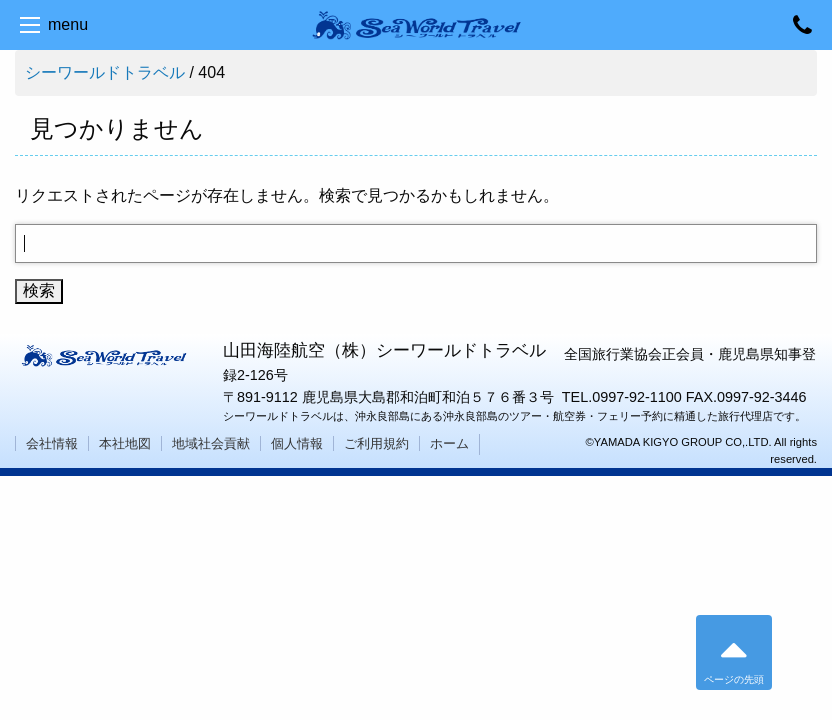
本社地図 (125, 443)
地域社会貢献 (211, 443)
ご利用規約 (376, 443)
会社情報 (52, 443)
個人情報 (297, 443)
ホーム (449, 443)
